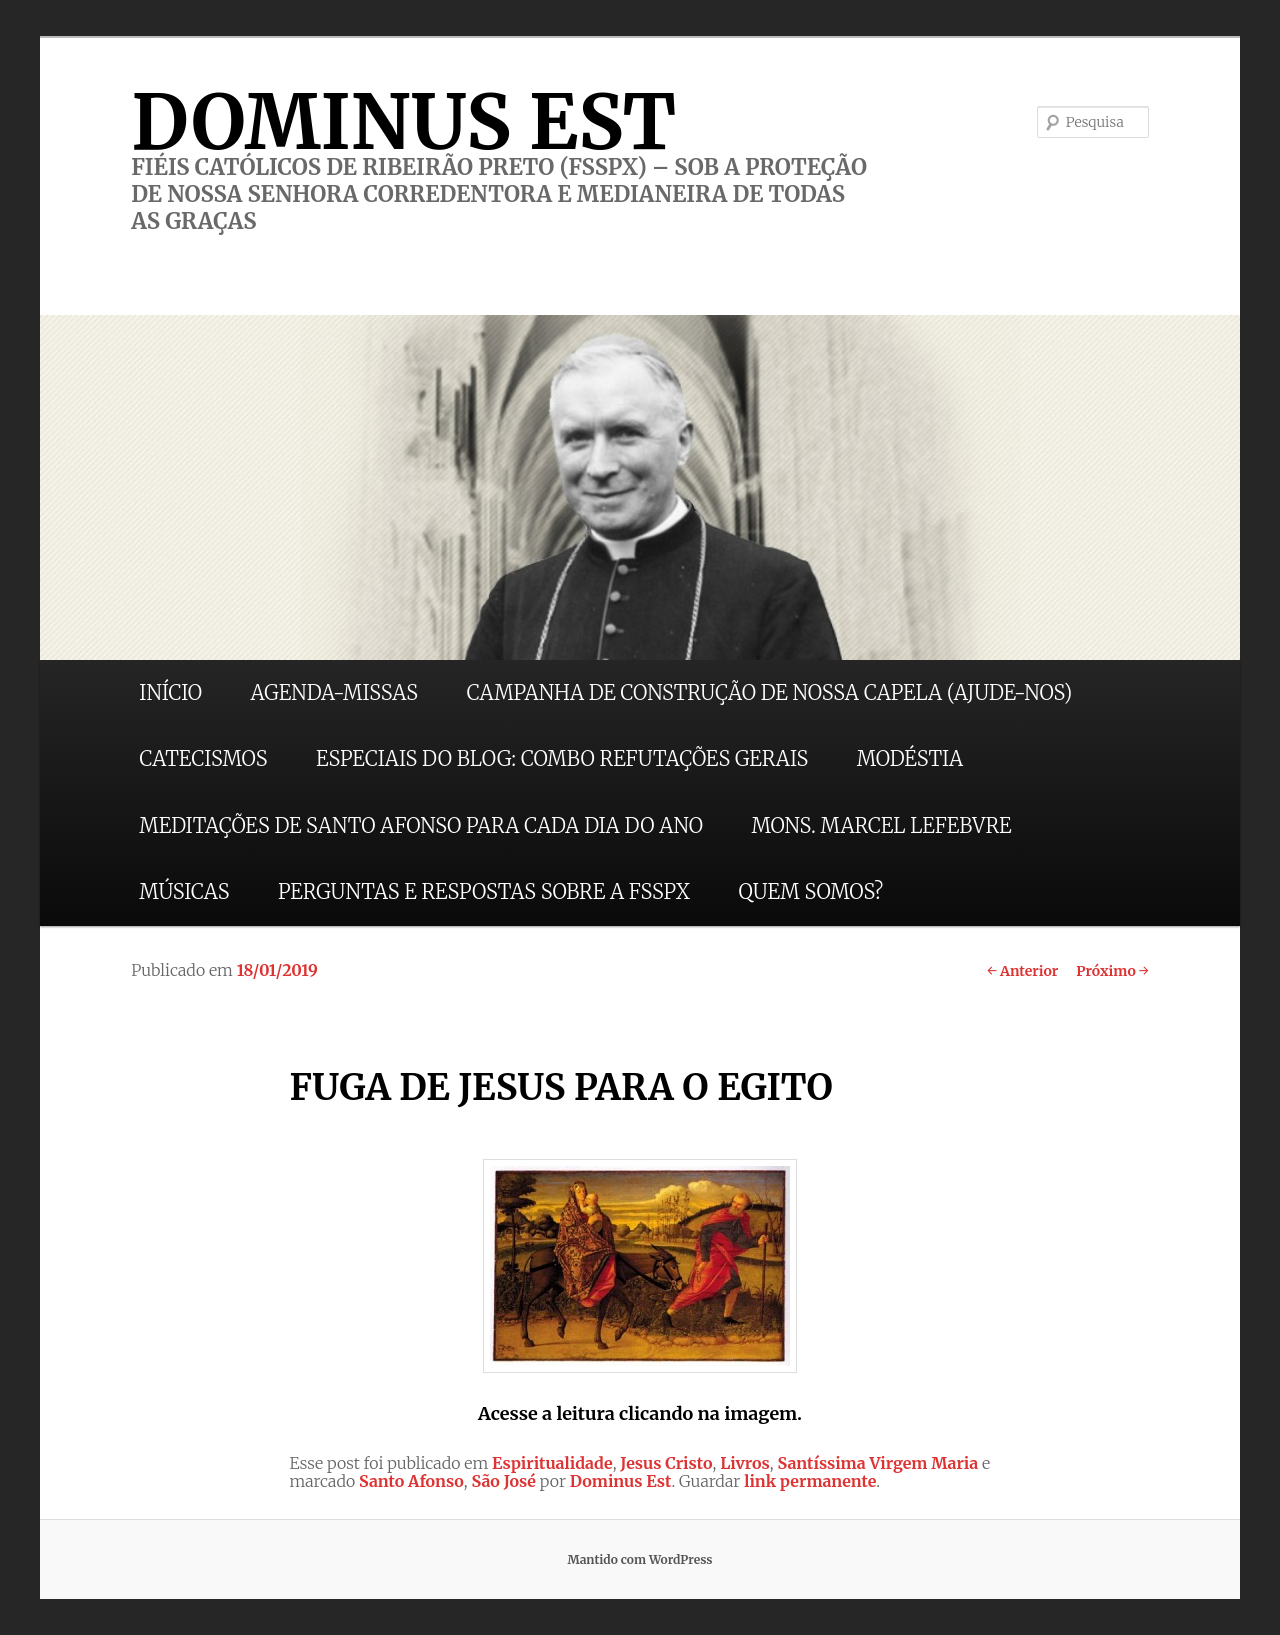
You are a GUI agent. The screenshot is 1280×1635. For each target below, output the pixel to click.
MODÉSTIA (910, 758)
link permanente (810, 1481)
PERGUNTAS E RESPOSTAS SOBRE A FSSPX (484, 891)
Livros (745, 1463)
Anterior (1022, 971)
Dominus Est (621, 1481)
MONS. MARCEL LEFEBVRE (881, 825)
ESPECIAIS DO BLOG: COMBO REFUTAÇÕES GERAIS (562, 758)
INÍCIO (170, 692)
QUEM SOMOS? (810, 891)
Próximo (1112, 971)
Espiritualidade (552, 1463)
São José (503, 1481)
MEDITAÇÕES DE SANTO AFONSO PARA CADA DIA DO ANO (421, 825)
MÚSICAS (184, 891)
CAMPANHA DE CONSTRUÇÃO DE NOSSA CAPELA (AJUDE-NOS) (770, 692)
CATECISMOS (203, 758)
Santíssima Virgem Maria (877, 1463)
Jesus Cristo (666, 1463)
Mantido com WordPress (639, 1559)
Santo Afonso (411, 1481)
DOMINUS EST (403, 122)
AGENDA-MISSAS (334, 692)
